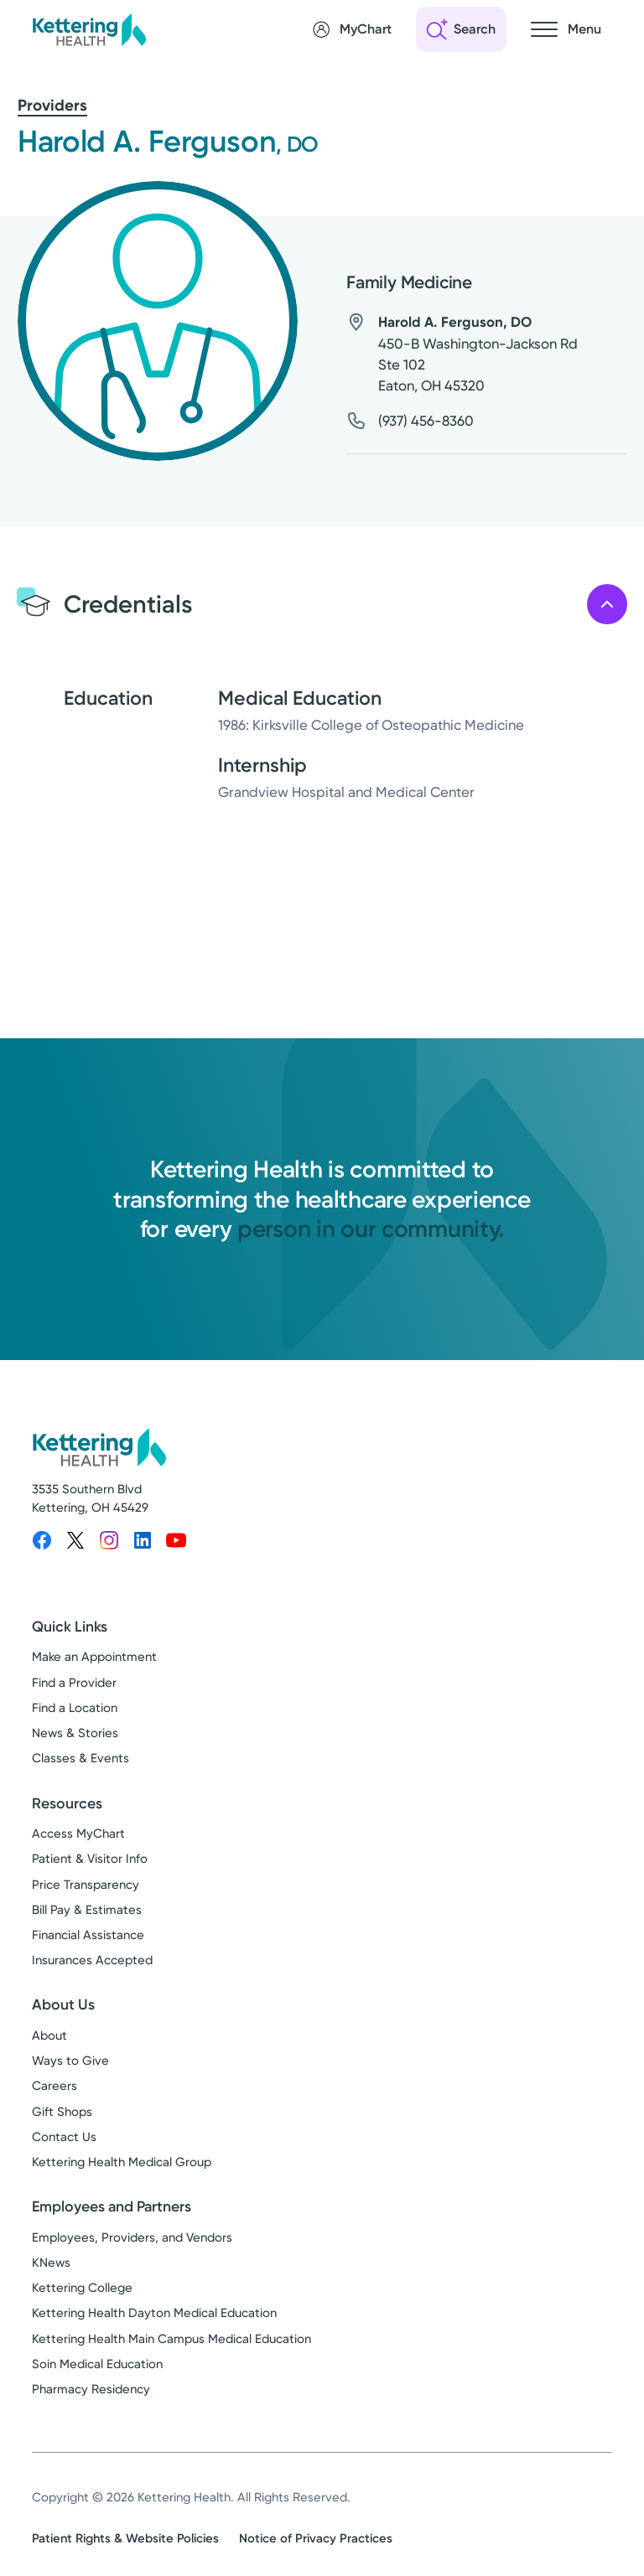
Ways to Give (70, 2060)
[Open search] (461, 29)
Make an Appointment (94, 1656)
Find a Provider (74, 1682)
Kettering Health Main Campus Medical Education (171, 2338)
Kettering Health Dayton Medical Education (154, 2312)
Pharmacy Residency (91, 2389)
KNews (51, 2262)
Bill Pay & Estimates (87, 1909)
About (49, 2035)
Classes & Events (80, 1758)
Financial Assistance (88, 1934)
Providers (52, 105)
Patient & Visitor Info (90, 1858)
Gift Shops (62, 2111)
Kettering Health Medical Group (121, 2162)
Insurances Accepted (92, 1960)
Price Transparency (85, 1884)
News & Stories (75, 1733)
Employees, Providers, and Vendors (132, 2237)
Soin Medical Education (97, 2364)
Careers (54, 2085)
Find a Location (74, 1707)
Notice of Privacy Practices (315, 2538)
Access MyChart (78, 1833)
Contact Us (64, 2136)
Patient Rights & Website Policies (125, 2538)
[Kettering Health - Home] (89, 29)
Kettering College (82, 2287)
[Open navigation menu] (566, 29)
